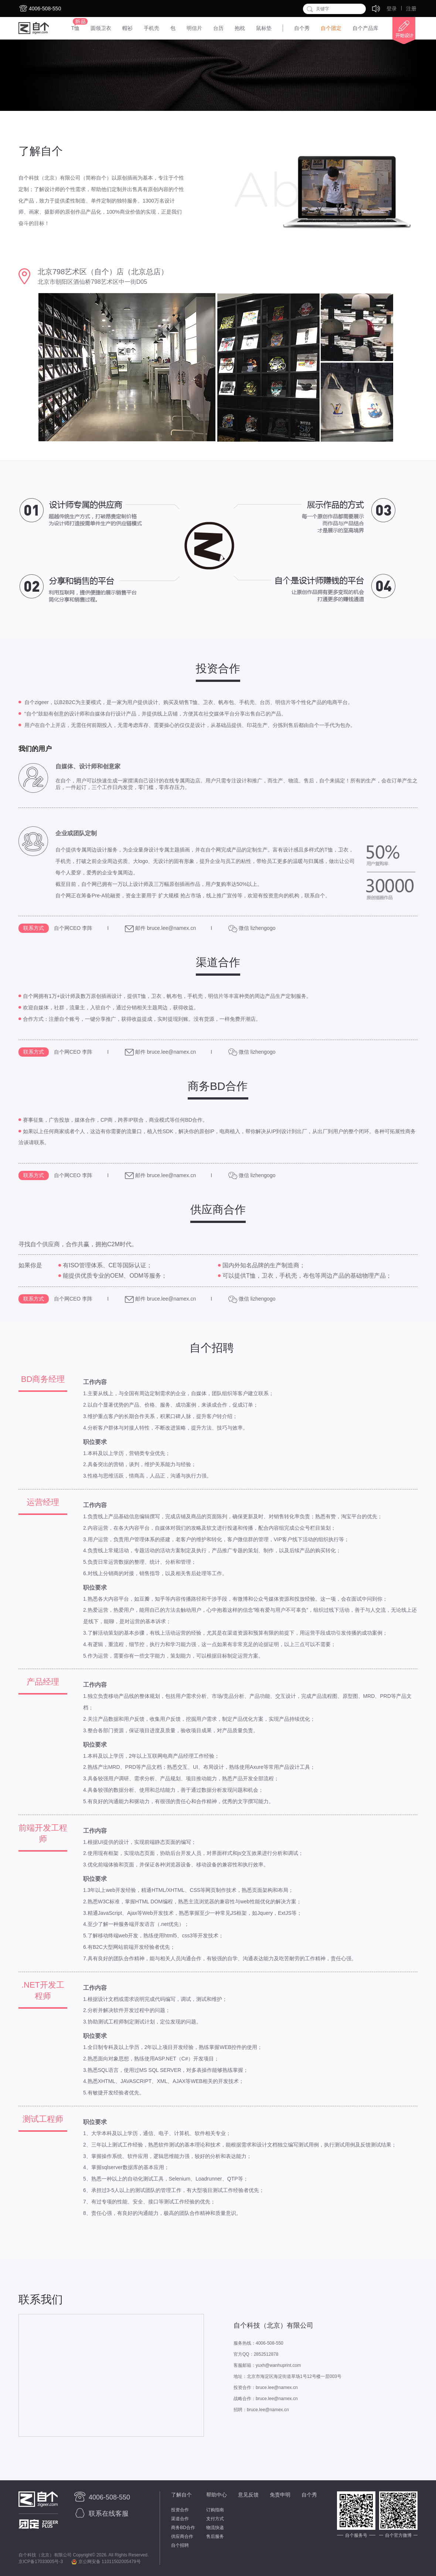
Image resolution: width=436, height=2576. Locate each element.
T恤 (75, 28)
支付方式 (215, 2518)
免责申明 (280, 2495)
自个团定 (331, 28)
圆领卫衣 (101, 28)
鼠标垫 (264, 28)
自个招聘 (180, 2545)
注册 (411, 8)
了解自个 (181, 2495)
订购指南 (215, 2509)
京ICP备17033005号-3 (40, 2561)
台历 (218, 28)
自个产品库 (365, 28)
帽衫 (127, 28)
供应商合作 (182, 2536)
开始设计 (401, 30)
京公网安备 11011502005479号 (105, 2561)
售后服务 (215, 2536)
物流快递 (215, 2527)
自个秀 (302, 28)
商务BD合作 (183, 2527)
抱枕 (240, 28)
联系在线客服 (101, 2513)
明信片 (194, 28)
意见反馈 (248, 2495)
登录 (391, 8)
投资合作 (180, 2509)
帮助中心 (216, 2495)
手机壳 (151, 28)
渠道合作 (180, 2518)
